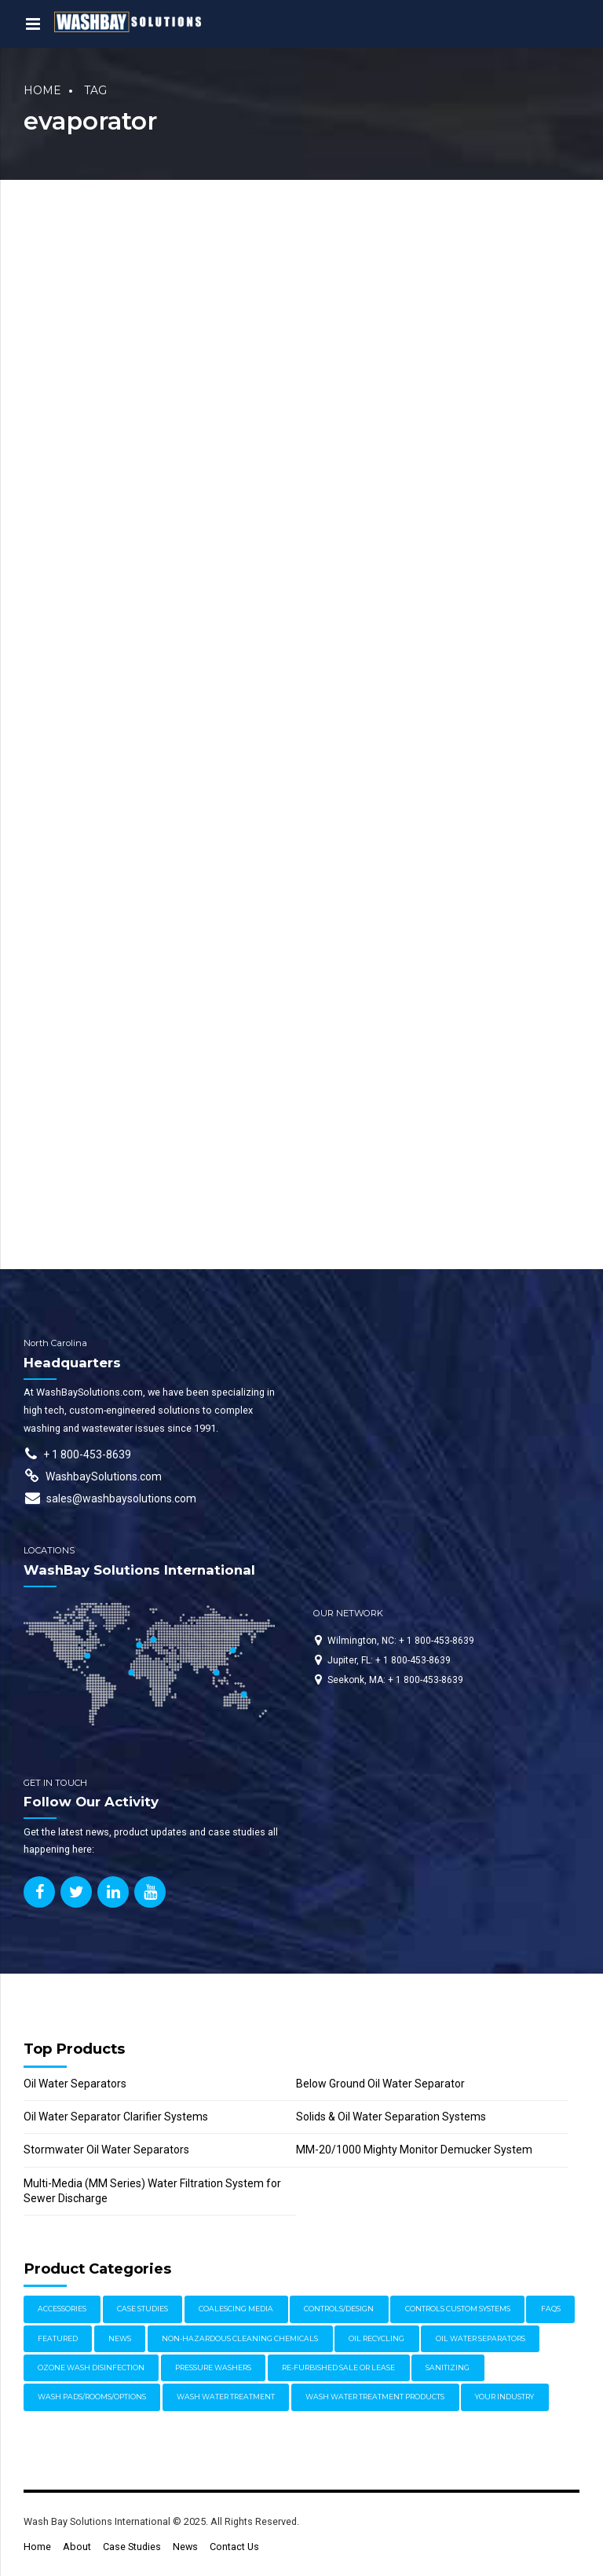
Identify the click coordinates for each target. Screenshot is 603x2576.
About (77, 2546)
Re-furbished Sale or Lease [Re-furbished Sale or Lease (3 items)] (338, 2367)
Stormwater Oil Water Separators (106, 2149)
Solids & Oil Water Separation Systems (391, 2116)
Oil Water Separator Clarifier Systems (116, 2116)
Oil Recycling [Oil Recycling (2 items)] (376, 2338)
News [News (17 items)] (119, 2338)
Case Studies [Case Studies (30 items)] (142, 2308)
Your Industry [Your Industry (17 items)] (504, 2396)
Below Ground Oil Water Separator (380, 2083)
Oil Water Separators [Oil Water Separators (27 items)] (480, 2338)
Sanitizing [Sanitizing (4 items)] (448, 2367)
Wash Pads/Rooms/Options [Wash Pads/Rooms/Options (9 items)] (92, 2396)
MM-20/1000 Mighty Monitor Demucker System (414, 2149)
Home (42, 90)
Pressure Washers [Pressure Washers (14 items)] (213, 2367)
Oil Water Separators (75, 2083)
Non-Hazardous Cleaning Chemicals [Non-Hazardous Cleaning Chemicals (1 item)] (240, 2338)
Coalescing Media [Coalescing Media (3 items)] (236, 2308)
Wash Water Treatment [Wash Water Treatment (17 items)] (226, 2396)
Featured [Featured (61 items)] (58, 2338)
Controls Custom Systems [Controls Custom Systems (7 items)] (457, 2308)
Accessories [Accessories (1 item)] (62, 2308)
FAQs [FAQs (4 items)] (551, 2308)
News (185, 2546)
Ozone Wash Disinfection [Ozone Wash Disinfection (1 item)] (91, 2367)
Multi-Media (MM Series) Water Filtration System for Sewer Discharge (152, 2191)
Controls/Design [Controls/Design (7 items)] (339, 2308)
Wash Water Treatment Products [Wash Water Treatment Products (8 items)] (374, 2396)
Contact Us (234, 2546)
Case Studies (132, 2546)
